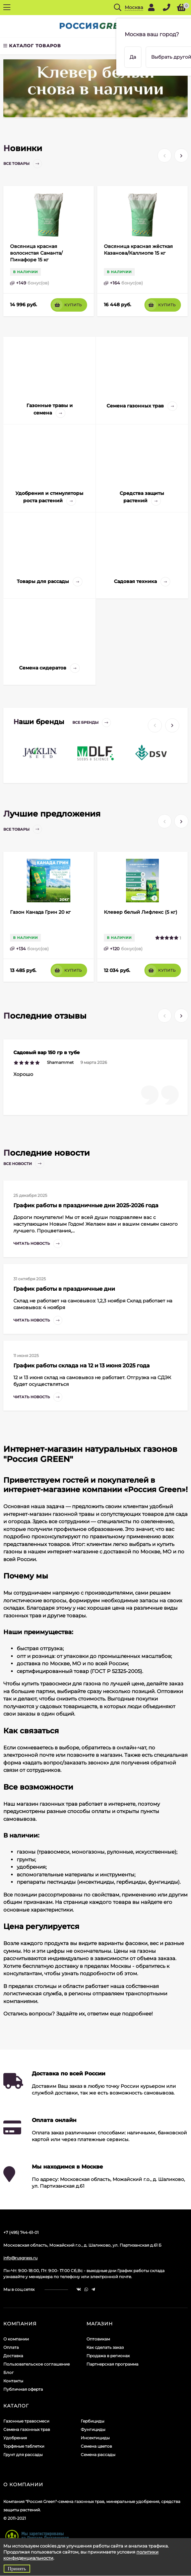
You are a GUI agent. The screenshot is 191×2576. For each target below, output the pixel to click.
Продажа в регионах (108, 2348)
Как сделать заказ (105, 2339)
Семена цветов (96, 2438)
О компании (16, 2331)
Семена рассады (98, 2447)
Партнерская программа (112, 2356)
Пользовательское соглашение (36, 2356)
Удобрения (15, 2430)
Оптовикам (98, 2331)
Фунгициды (93, 2422)
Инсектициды (95, 2430)
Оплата (11, 2339)
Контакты (13, 2373)
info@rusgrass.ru (20, 2250)
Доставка (13, 2348)
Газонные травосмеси (26, 2413)
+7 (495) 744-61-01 (21, 2225)
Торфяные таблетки (23, 2438)
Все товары (22, 156)
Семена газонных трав (26, 2422)
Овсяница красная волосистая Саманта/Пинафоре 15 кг (36, 246)
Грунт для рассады (23, 2447)
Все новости (23, 1156)
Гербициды (92, 2413)
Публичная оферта (23, 2381)
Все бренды (91, 715)
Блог (8, 2365)
